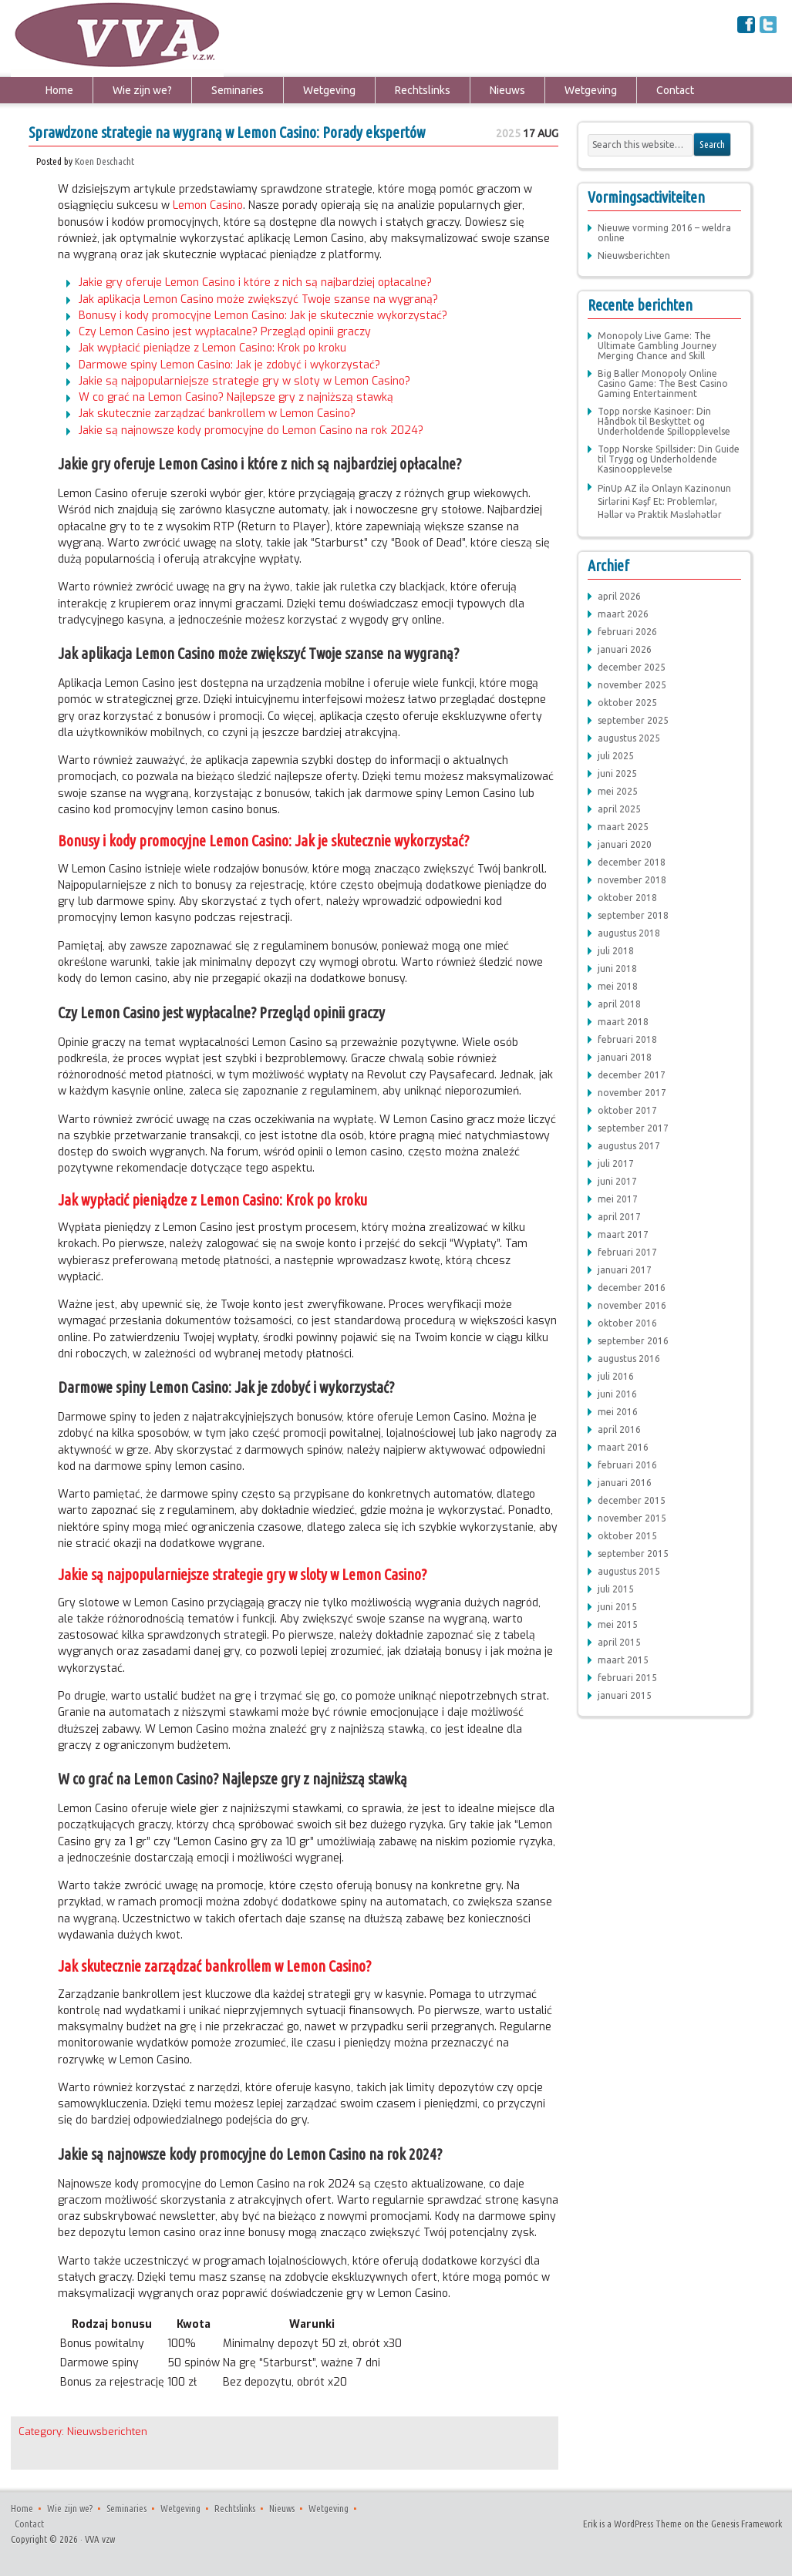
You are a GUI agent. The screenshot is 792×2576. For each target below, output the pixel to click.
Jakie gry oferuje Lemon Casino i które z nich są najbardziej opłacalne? (255, 282)
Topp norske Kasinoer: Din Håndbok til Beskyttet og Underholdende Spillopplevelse (664, 421)
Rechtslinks (422, 90)
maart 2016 (623, 1447)
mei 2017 (618, 1199)
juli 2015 (616, 1589)
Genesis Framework (746, 2523)
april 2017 (619, 1217)
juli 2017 (616, 1164)
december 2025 (632, 667)
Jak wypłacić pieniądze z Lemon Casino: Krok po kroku (212, 348)
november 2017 (632, 1093)
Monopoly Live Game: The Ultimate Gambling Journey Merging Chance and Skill (657, 346)
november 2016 (632, 1305)
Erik (590, 2523)
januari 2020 (625, 844)
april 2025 (619, 809)
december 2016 (632, 1288)
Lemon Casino (208, 205)
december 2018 (632, 862)
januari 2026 (625, 649)
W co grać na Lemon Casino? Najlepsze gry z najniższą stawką (236, 397)
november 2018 (632, 880)
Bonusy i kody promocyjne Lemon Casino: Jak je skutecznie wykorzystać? (263, 315)
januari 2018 (625, 1057)
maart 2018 (623, 1022)
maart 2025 (623, 827)
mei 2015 (618, 1624)
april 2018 (619, 1004)
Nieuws (507, 90)
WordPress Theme (648, 2523)
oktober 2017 (627, 1110)
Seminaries (237, 90)
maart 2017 (623, 1234)
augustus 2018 (629, 933)
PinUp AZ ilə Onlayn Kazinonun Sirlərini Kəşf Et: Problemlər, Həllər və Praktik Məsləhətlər (664, 501)
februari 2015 (627, 1678)
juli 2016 (616, 1376)
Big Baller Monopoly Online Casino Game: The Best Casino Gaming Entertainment (663, 383)
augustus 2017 (629, 1146)
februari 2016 (627, 1465)
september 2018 (633, 915)
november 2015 (632, 1518)
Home (59, 90)
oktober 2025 (627, 703)
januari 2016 (625, 1483)
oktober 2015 (627, 1536)
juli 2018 (616, 951)
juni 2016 (617, 1394)
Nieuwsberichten (107, 2431)
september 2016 (633, 1341)
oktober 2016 (627, 1323)
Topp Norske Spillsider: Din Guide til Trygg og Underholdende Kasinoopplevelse (669, 459)
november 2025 (632, 685)
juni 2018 (617, 968)
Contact (675, 90)
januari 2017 (625, 1270)
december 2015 (632, 1500)
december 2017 (632, 1075)
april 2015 (619, 1642)
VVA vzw (59, 38)
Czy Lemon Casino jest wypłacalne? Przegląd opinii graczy (225, 332)
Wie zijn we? (142, 90)
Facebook (746, 24)
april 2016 (619, 1429)
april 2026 (619, 596)
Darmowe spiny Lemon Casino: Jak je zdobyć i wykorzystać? (229, 365)
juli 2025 (616, 756)
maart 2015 (623, 1660)
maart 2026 (623, 614)
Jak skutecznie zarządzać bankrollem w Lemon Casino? (217, 413)
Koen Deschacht (104, 161)
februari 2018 (627, 1039)
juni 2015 (617, 1607)
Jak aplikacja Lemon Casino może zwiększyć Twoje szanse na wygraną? (258, 299)
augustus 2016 (629, 1359)
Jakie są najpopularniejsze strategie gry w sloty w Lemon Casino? (244, 381)
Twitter (768, 24)
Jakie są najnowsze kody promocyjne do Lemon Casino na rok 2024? (251, 430)
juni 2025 (617, 773)
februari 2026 (627, 632)
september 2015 (633, 1554)
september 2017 (633, 1128)
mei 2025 (618, 791)
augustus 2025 (629, 738)
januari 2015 (625, 1695)
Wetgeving (329, 90)
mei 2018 (618, 986)
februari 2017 (627, 1252)
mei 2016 (618, 1412)
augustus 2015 (629, 1571)
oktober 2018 (627, 898)
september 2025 (633, 720)
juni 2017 (617, 1181)
